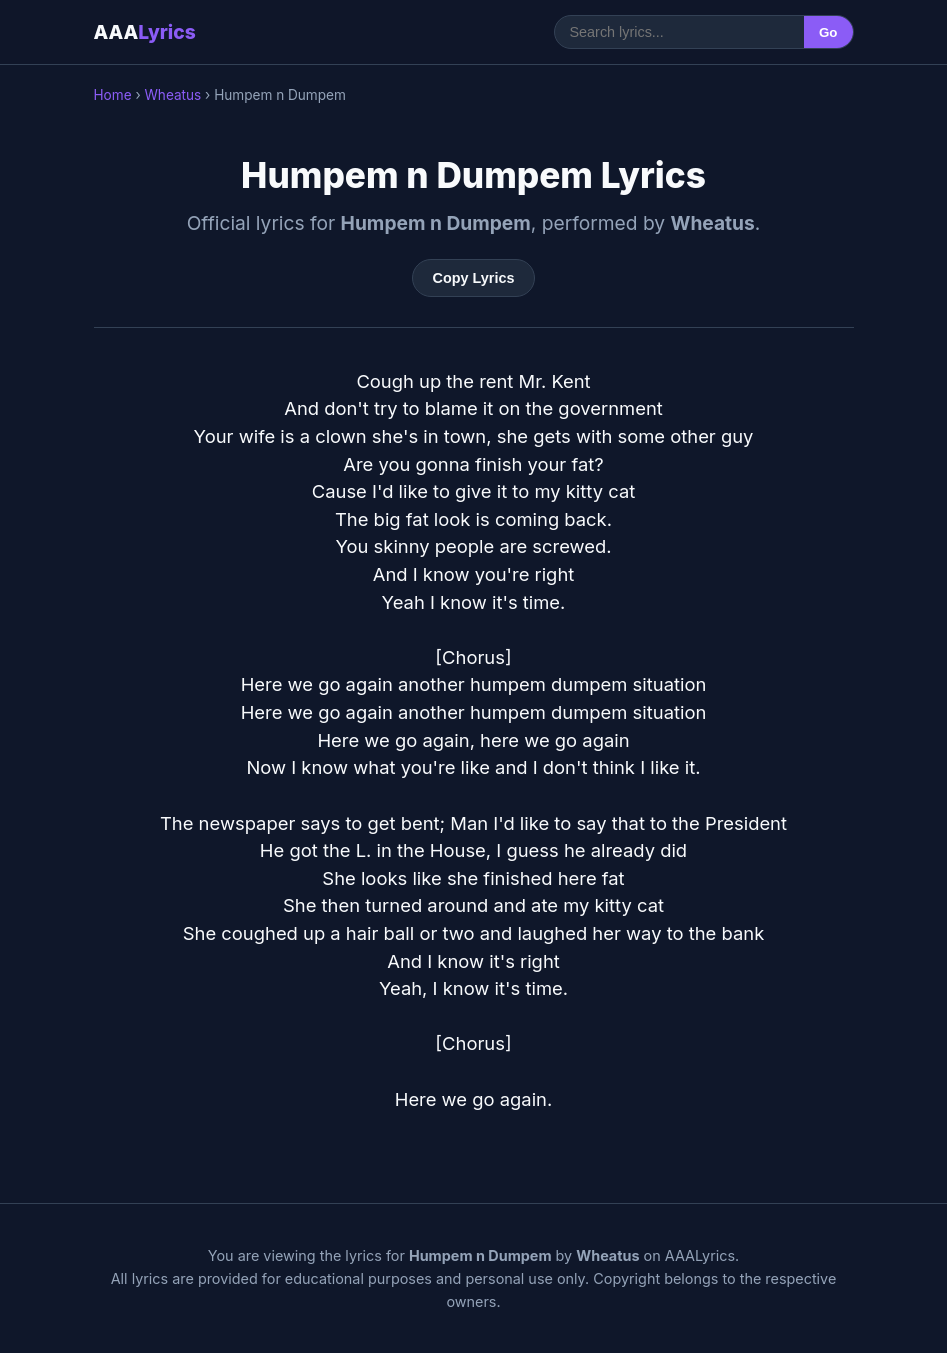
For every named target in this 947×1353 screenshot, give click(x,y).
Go (828, 32)
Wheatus (172, 95)
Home (113, 95)
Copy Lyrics (474, 278)
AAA (145, 32)
